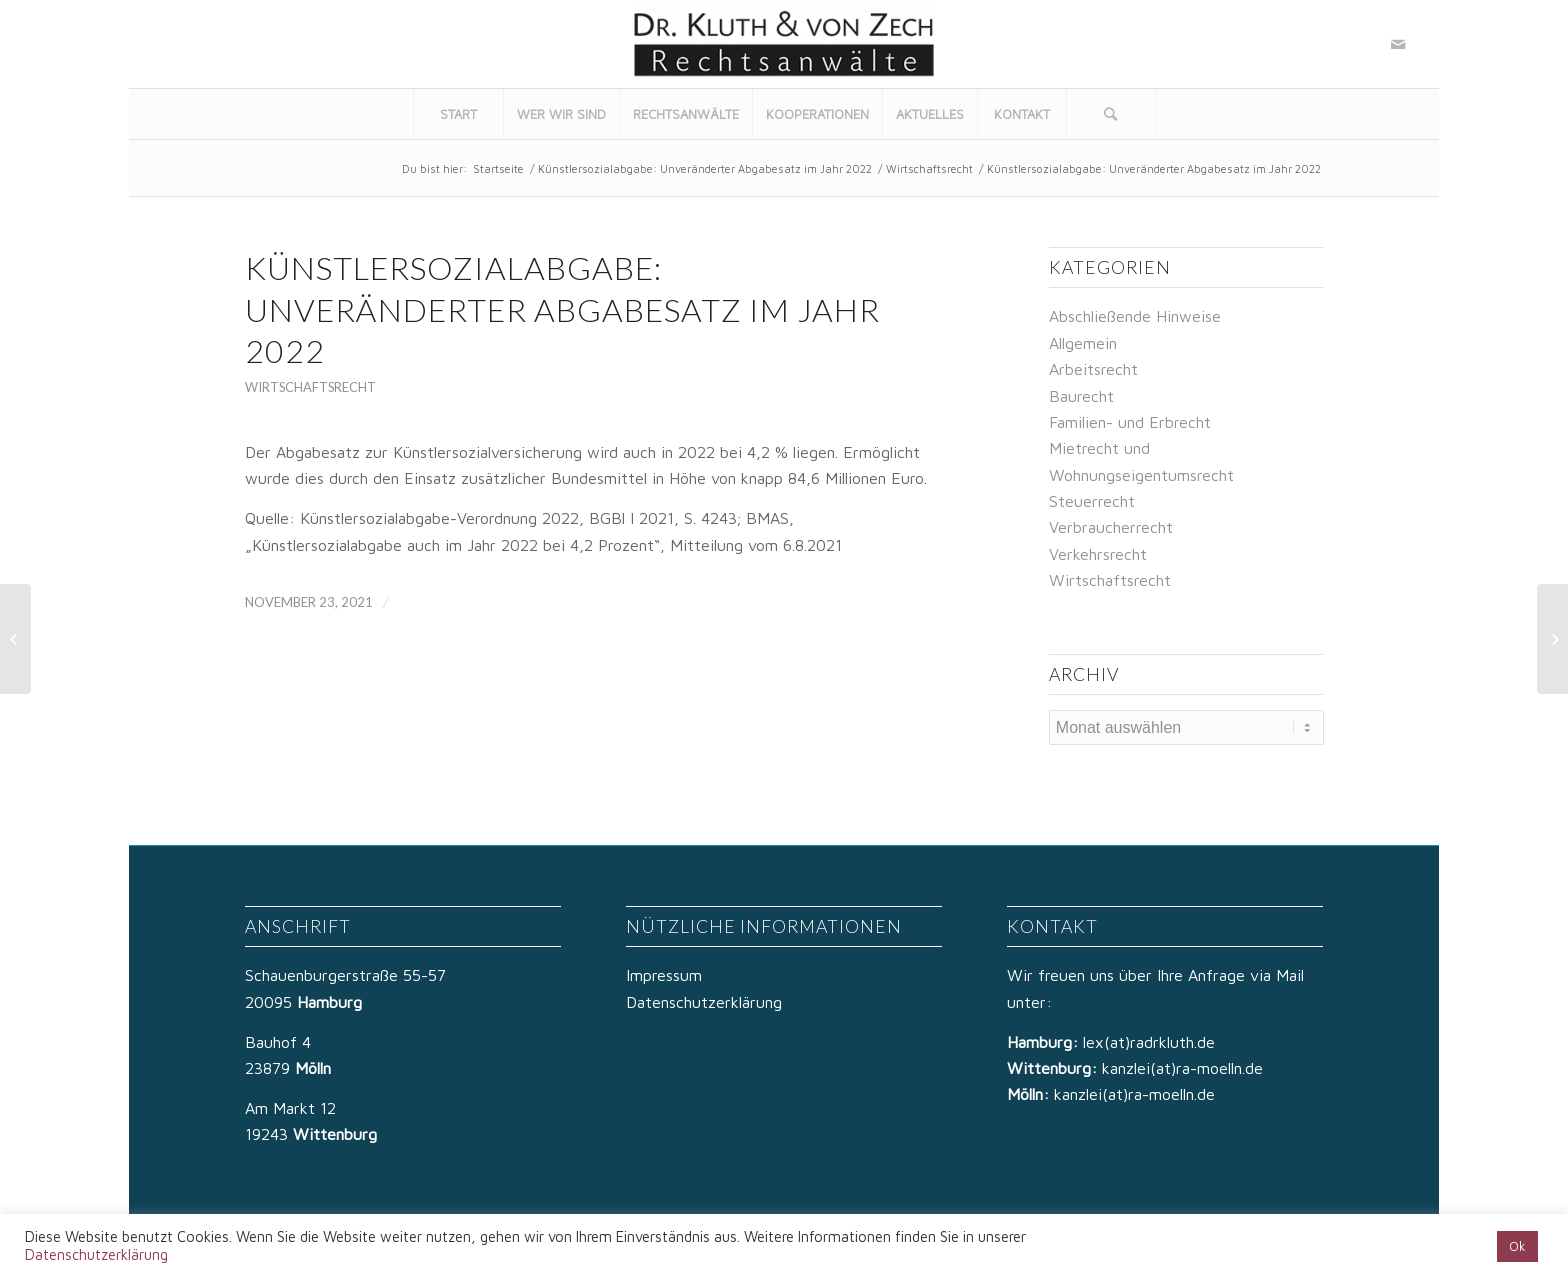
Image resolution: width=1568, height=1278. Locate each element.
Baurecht (1081, 396)
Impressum (664, 975)
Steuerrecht (1092, 501)
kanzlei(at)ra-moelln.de (1182, 1068)
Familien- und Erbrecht (1130, 422)
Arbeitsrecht (1093, 369)
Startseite (498, 168)
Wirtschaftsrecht (929, 168)
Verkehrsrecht (1098, 554)
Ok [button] (1517, 1246)
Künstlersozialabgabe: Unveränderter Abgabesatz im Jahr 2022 (705, 168)
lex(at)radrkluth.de (1151, 1042)
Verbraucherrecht (1111, 527)
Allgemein (1083, 343)
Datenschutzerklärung (704, 1002)
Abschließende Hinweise (1135, 316)
